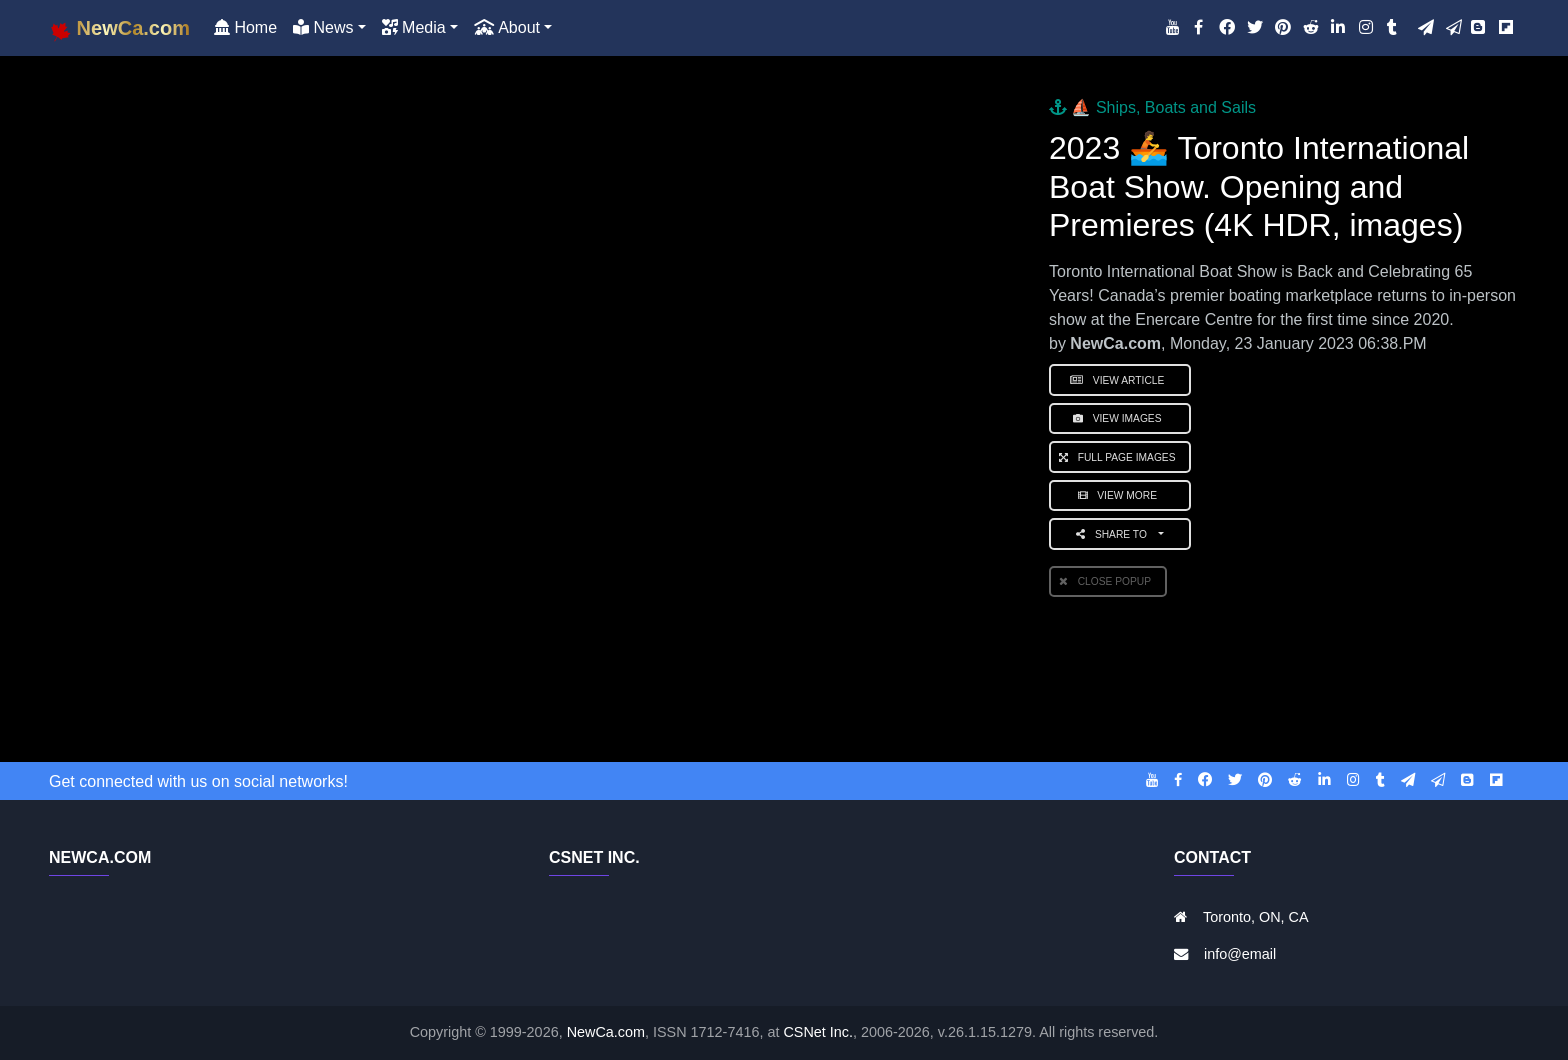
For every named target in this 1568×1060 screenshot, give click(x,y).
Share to (1115, 534)
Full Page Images (1120, 457)
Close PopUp (1108, 581)
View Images (1120, 418)
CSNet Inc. (818, 1032)
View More (1120, 495)
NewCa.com (606, 1032)
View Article (1120, 380)
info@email (1240, 954)
